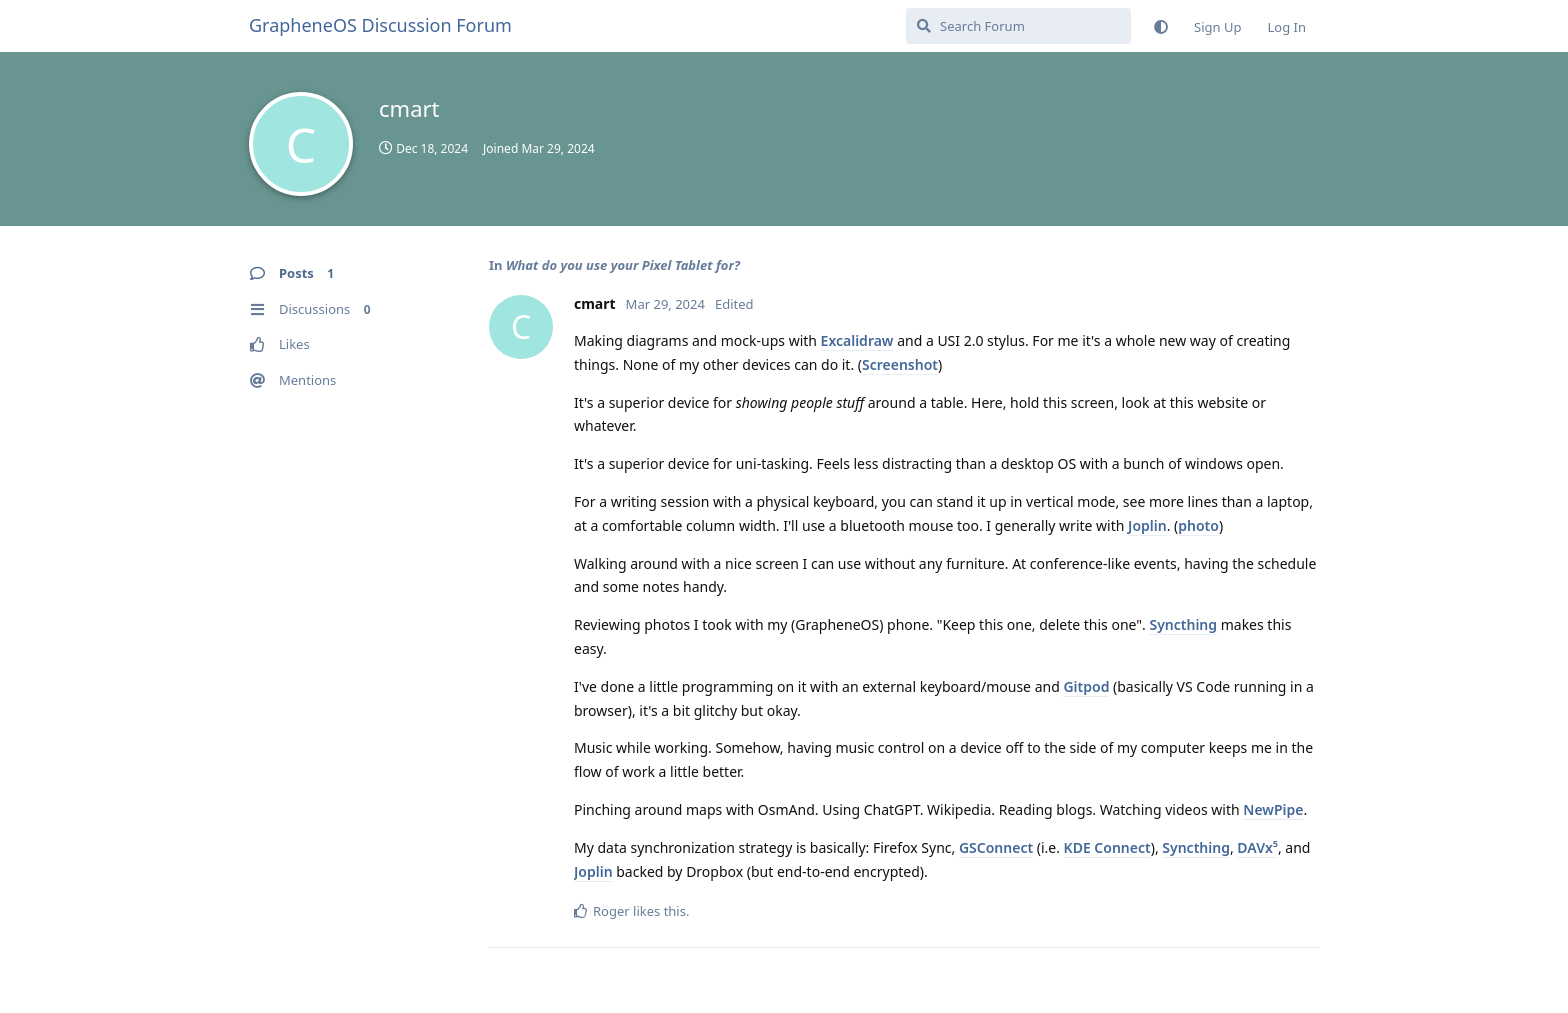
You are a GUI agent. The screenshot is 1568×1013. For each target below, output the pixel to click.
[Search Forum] (1018, 26)
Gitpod (1086, 686)
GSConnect (996, 847)
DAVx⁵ (1257, 847)
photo (1198, 525)
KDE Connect (1107, 847)
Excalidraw (857, 340)
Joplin (1147, 525)
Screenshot (900, 364)
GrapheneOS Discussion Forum (380, 25)
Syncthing (1183, 624)
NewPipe (1273, 809)
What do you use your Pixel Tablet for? (623, 265)
